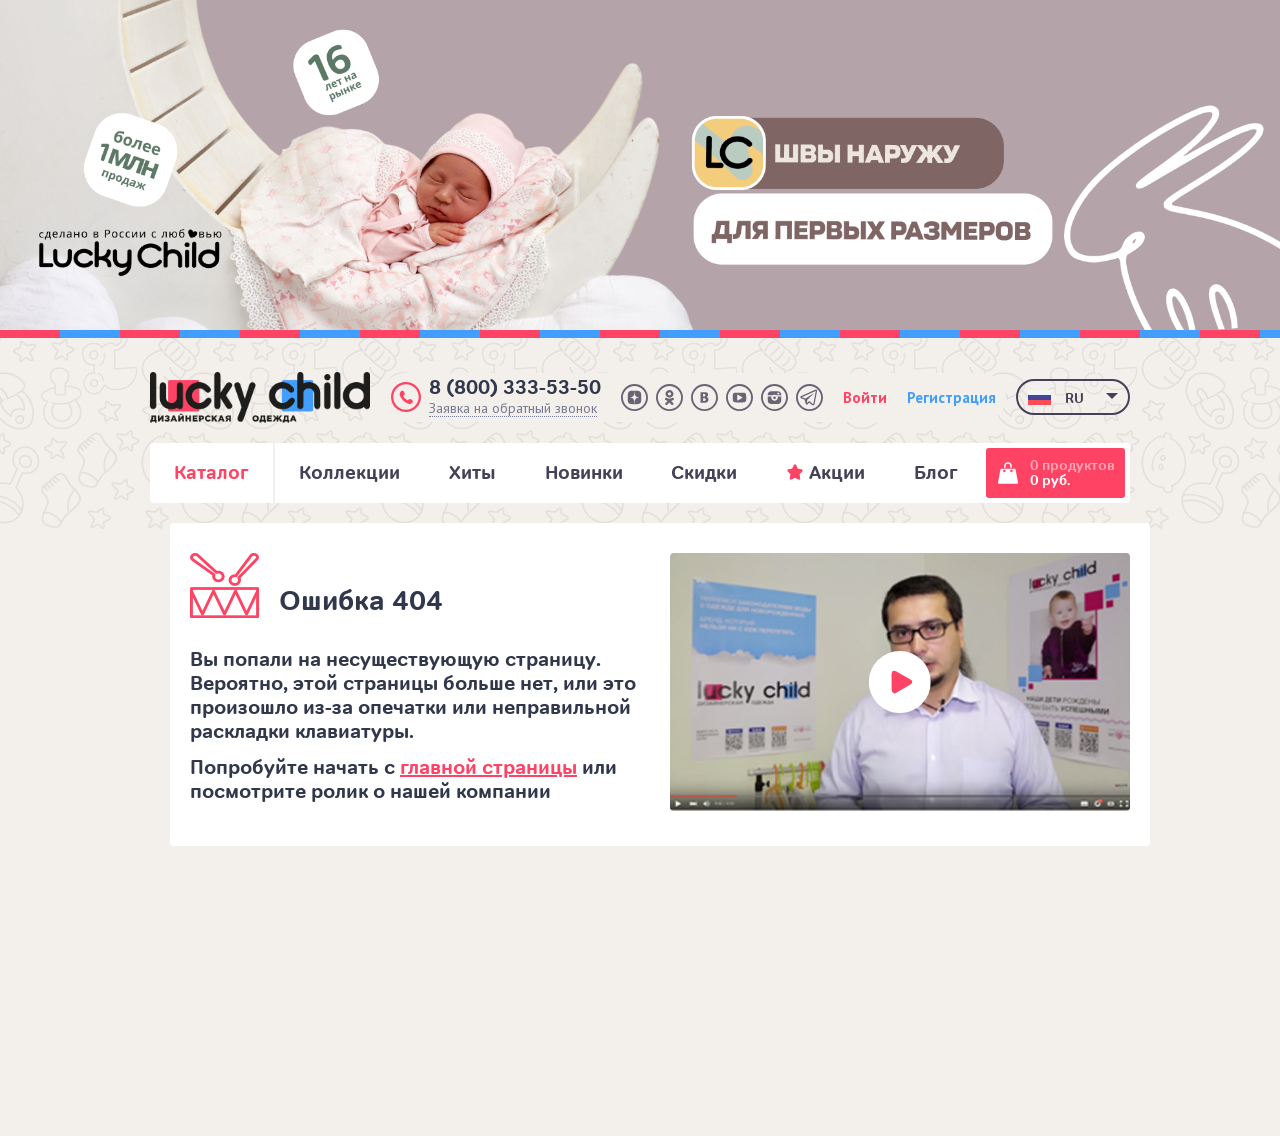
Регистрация (951, 397)
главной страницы (488, 767)
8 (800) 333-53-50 (515, 387)
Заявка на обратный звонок (513, 408)
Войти (865, 397)
